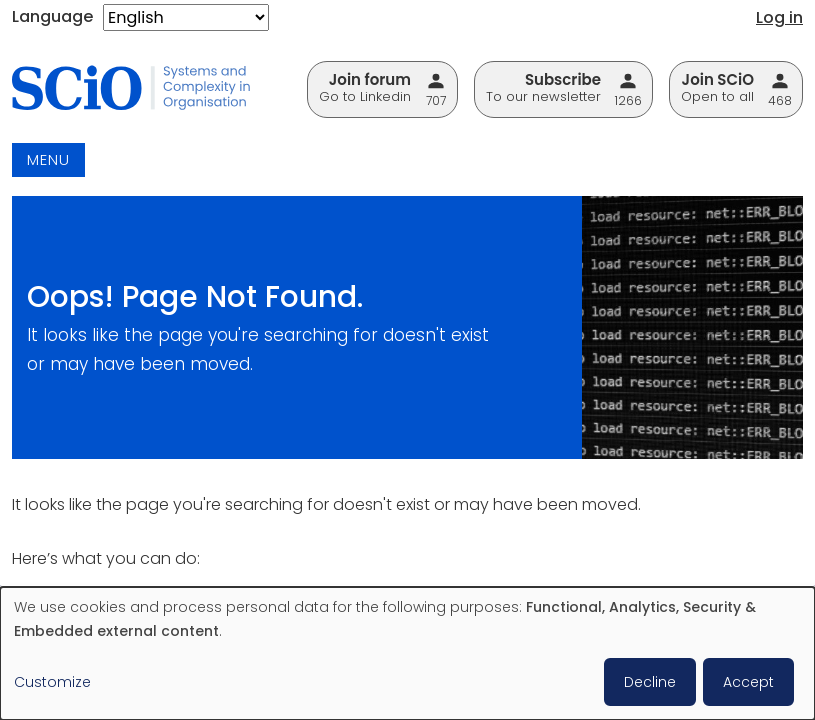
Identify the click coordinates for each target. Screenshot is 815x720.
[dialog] (407, 653)
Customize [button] (52, 682)
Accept (748, 682)
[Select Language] (186, 17)
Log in (779, 17)
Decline (650, 682)
